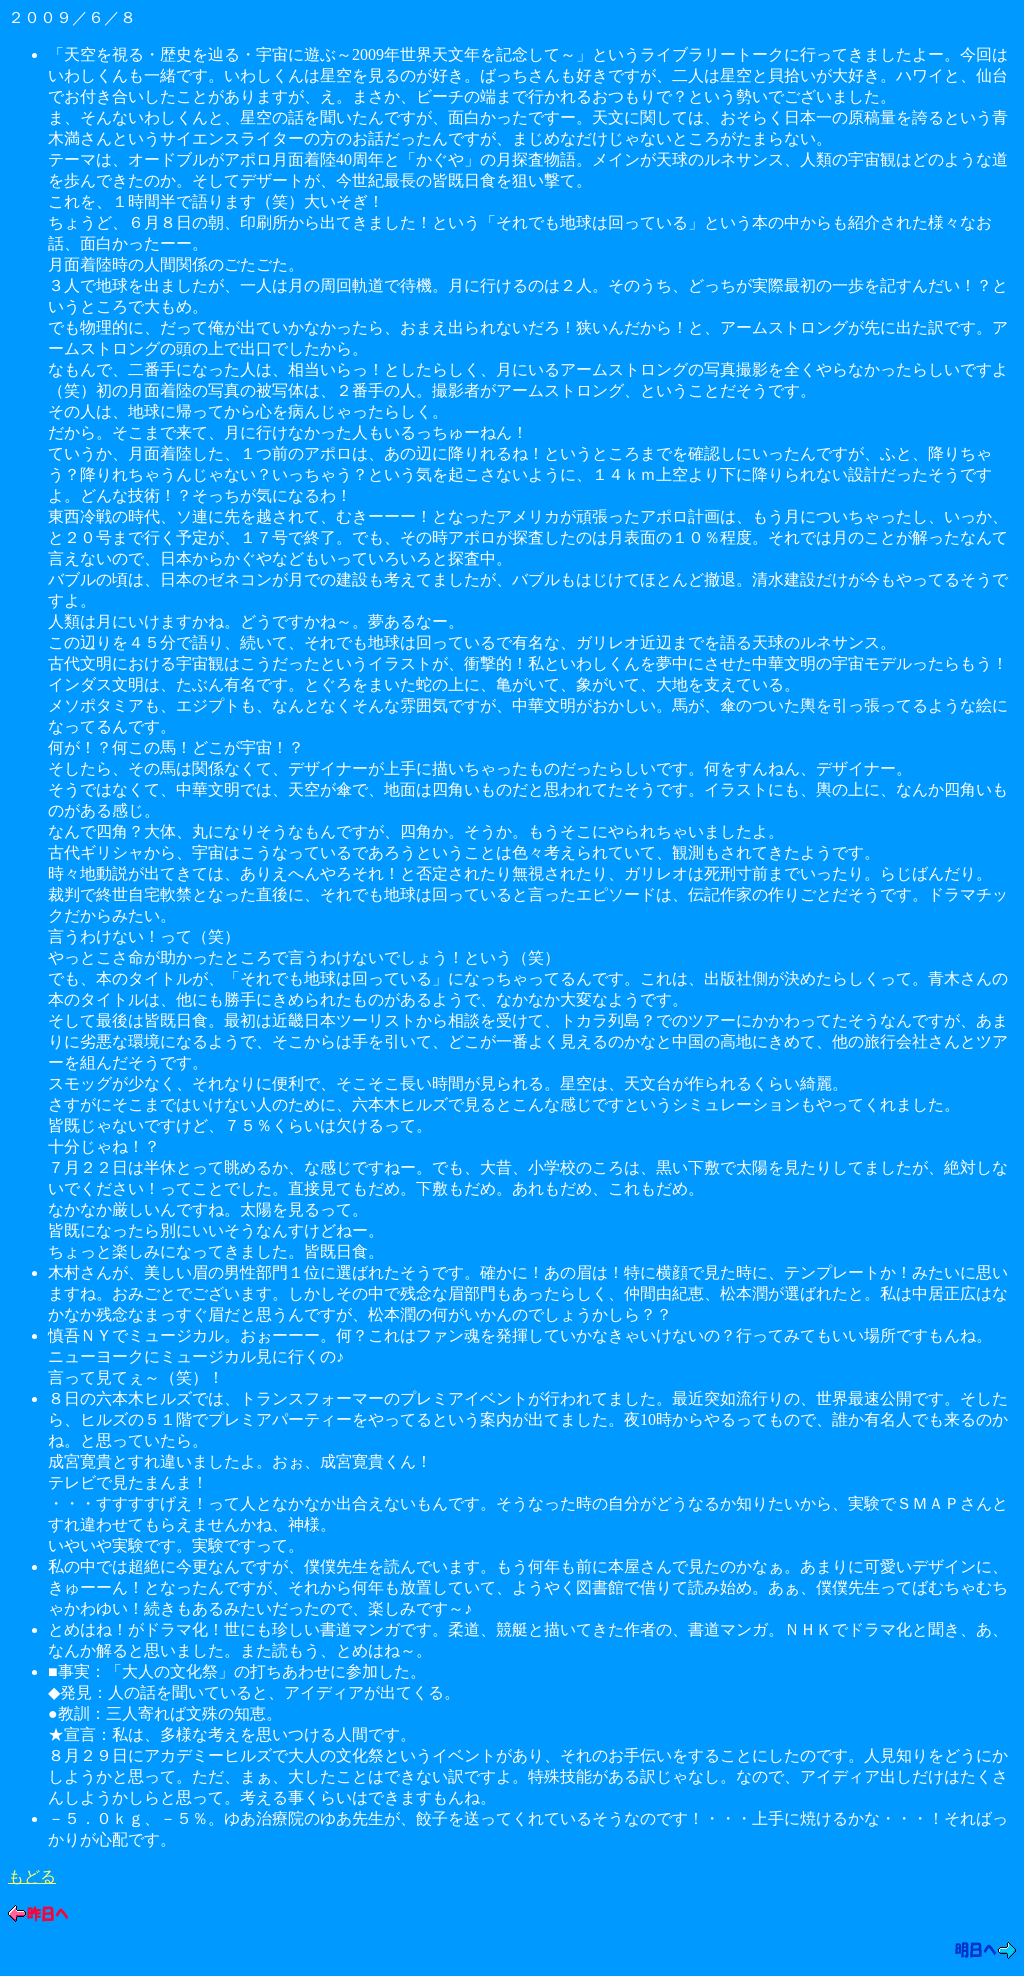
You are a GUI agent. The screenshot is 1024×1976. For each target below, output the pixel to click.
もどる (32, 1876)
